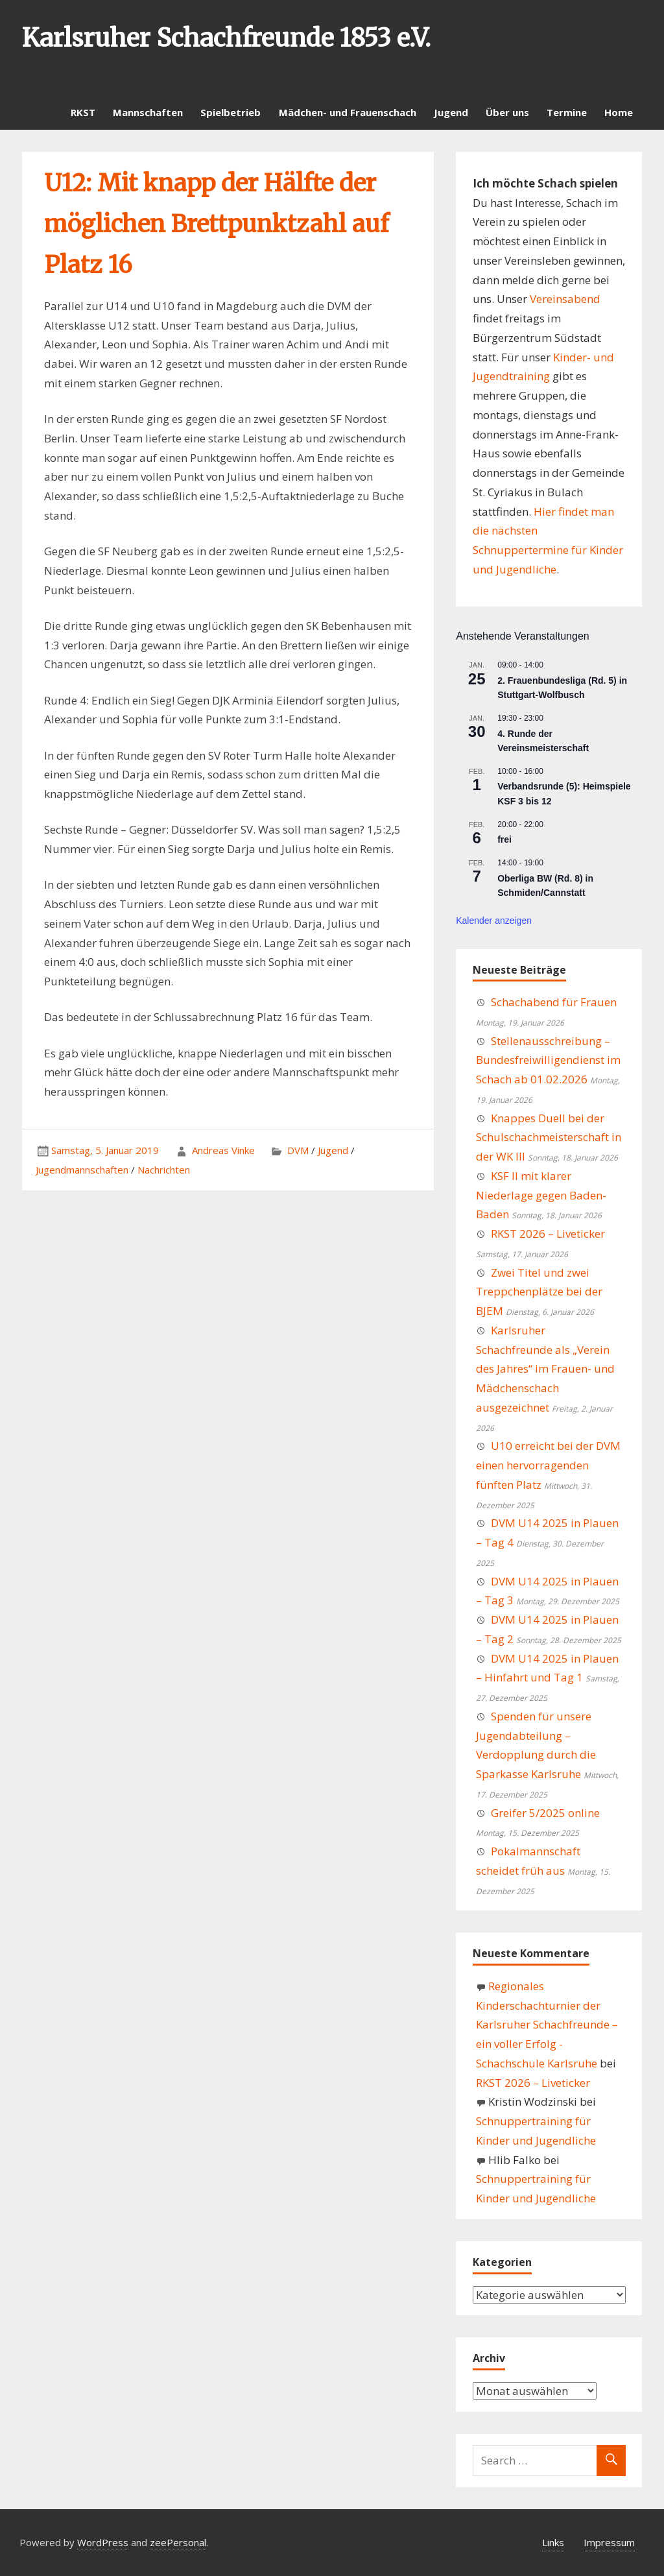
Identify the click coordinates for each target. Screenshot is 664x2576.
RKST (83, 112)
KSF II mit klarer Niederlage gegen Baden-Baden (541, 1195)
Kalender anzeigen (494, 920)
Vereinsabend (565, 298)
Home (618, 112)
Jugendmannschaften (82, 1169)
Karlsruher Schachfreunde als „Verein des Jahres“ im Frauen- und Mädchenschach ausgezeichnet (545, 1369)
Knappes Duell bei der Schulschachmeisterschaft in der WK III (548, 1137)
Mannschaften (148, 112)
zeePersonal (178, 2542)
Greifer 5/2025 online (545, 1812)
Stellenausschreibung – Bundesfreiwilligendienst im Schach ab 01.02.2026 (548, 1060)
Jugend (451, 112)
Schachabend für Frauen (554, 1001)
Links (553, 2542)
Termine (567, 112)
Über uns (507, 112)
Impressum (609, 2542)
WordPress (102, 2542)
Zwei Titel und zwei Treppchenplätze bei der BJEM (539, 1292)
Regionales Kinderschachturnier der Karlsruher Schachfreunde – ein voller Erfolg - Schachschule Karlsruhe (547, 2025)
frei (504, 839)
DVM (298, 1150)
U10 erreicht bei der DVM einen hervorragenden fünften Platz (548, 1465)
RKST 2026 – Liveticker (548, 1233)
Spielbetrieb (230, 112)
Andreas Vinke (223, 1150)
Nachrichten (163, 1169)
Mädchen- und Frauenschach (347, 112)
